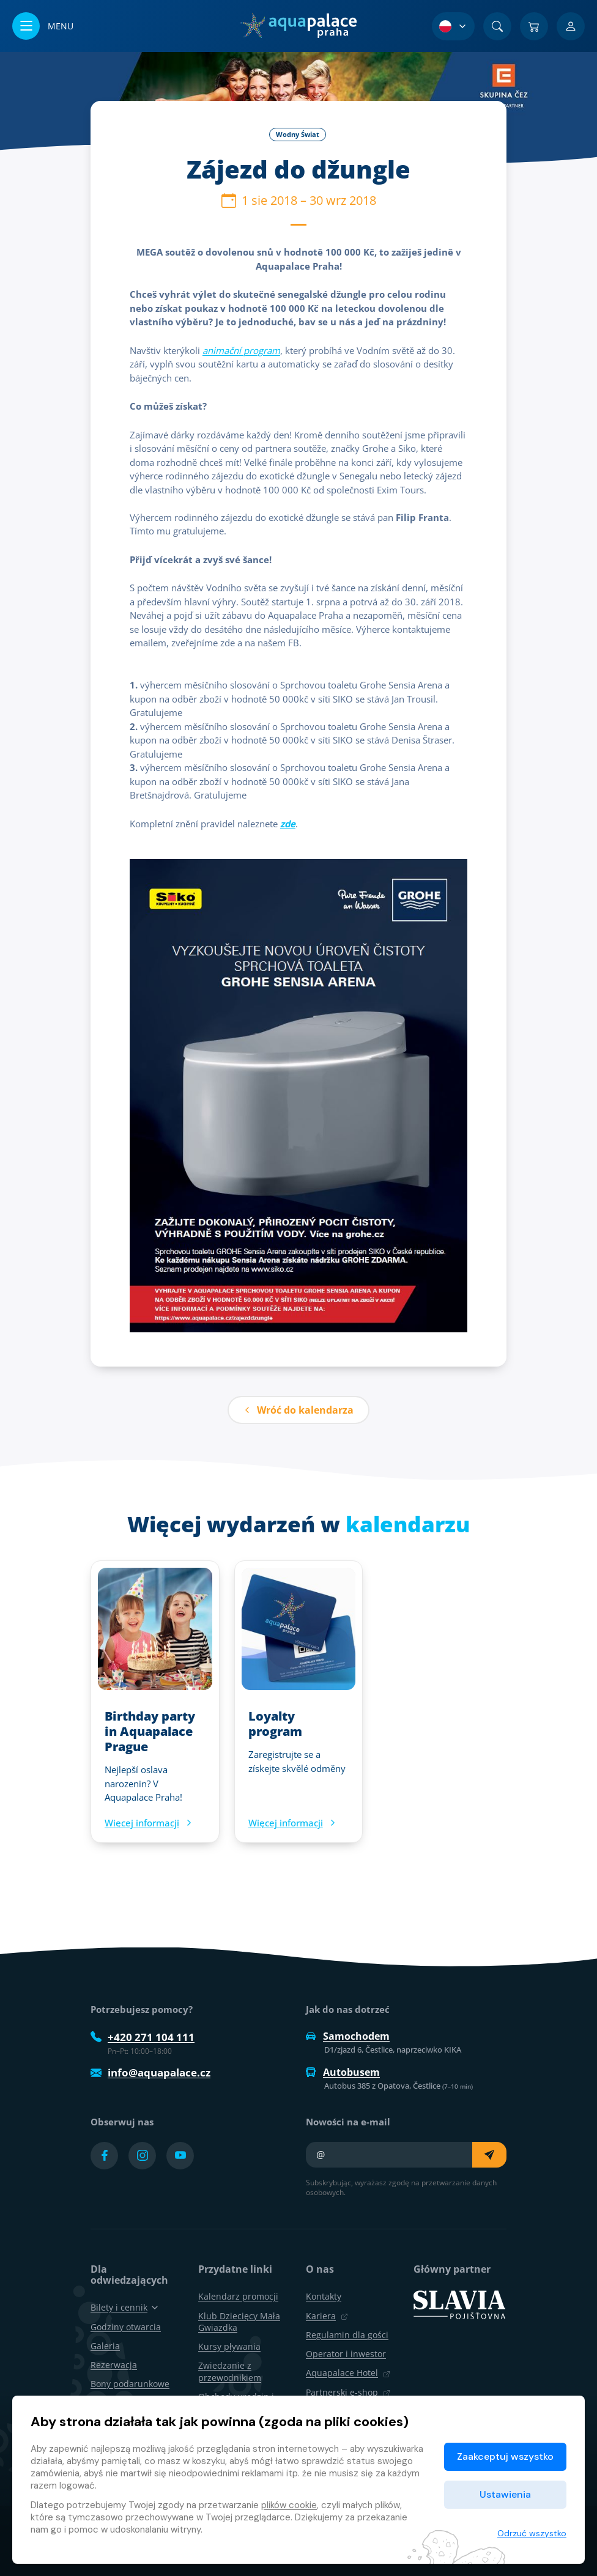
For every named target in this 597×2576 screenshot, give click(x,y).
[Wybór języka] (453, 26)
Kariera (327, 2316)
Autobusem (343, 2072)
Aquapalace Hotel (348, 2373)
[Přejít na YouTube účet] (180, 2155)
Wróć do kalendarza (298, 1410)
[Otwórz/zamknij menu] (42, 26)
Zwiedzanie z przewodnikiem (229, 2371)
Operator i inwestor (346, 2354)
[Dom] (298, 25)
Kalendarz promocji (238, 2296)
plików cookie (289, 2505)
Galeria (105, 2346)
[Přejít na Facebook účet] (104, 2155)
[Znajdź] (497, 26)
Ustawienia (505, 2494)
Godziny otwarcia (126, 2327)
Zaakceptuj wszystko (505, 2456)
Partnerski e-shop (348, 2392)
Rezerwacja (114, 2365)
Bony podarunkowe (130, 2384)
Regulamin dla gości (347, 2335)
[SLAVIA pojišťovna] (459, 2304)
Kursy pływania (229, 2346)
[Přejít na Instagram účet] (142, 2155)
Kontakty (323, 2296)
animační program (241, 350)
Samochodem (348, 2036)
